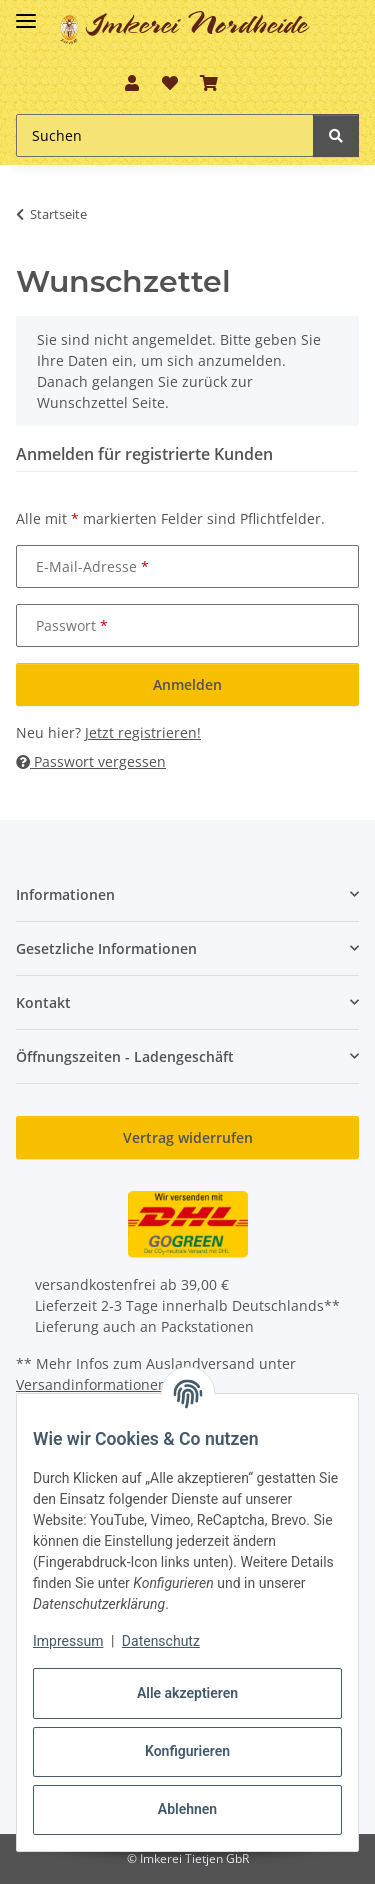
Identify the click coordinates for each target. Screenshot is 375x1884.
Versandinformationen (91, 1384)
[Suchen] (336, 135)
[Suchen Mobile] (165, 135)
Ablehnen (187, 1809)
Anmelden (187, 684)
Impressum (68, 1641)
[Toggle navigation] (26, 12)
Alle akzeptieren (187, 1693)
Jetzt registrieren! (143, 732)
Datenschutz (161, 1641)
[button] (132, 83)
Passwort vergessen (91, 761)
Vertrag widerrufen (188, 1137)
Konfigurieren (187, 1751)
